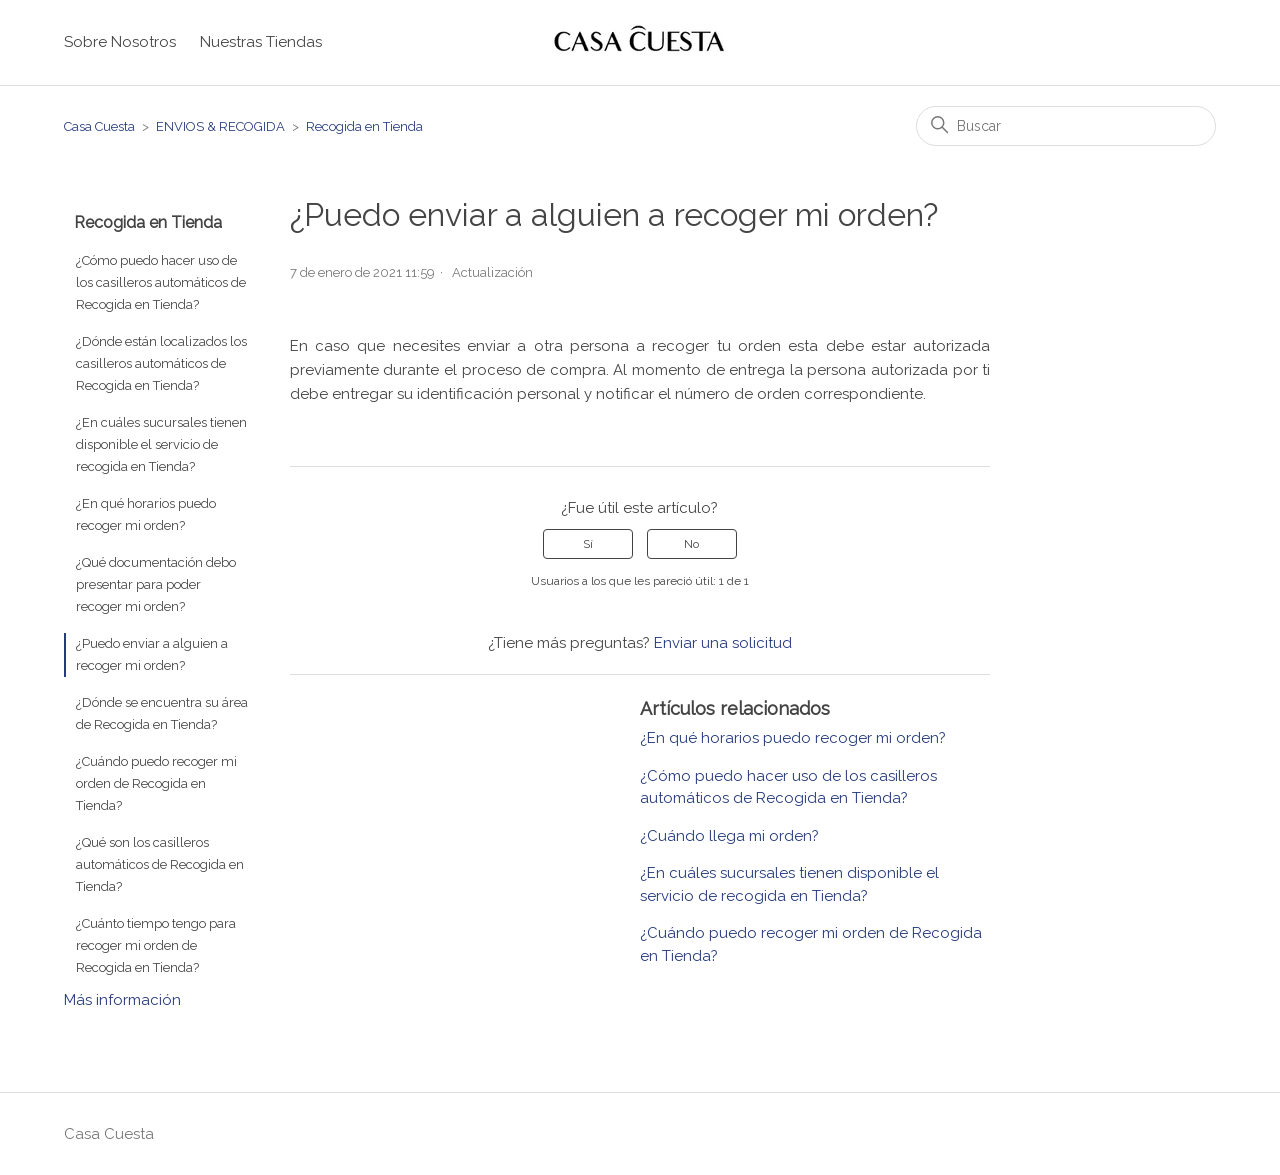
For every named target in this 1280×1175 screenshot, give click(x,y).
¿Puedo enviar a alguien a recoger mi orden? (152, 654)
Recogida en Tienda (364, 126)
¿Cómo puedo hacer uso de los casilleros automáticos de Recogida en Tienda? (161, 282)
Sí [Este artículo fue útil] (588, 544)
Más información (122, 1000)
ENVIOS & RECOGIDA (220, 126)
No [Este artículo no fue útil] (691, 544)
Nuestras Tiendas (261, 42)
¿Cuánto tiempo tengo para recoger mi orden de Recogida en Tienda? (156, 945)
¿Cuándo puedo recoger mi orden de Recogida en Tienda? (156, 783)
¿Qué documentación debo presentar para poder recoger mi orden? (156, 584)
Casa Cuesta (99, 126)
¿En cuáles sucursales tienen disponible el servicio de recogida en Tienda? (161, 444)
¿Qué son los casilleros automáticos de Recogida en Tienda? (160, 864)
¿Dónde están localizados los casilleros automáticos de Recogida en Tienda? (161, 363)
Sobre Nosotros (120, 42)
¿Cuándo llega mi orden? (729, 836)
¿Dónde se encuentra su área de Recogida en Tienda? (162, 713)
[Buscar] (1066, 126)
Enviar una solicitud (723, 643)
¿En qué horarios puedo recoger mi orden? (146, 514)
